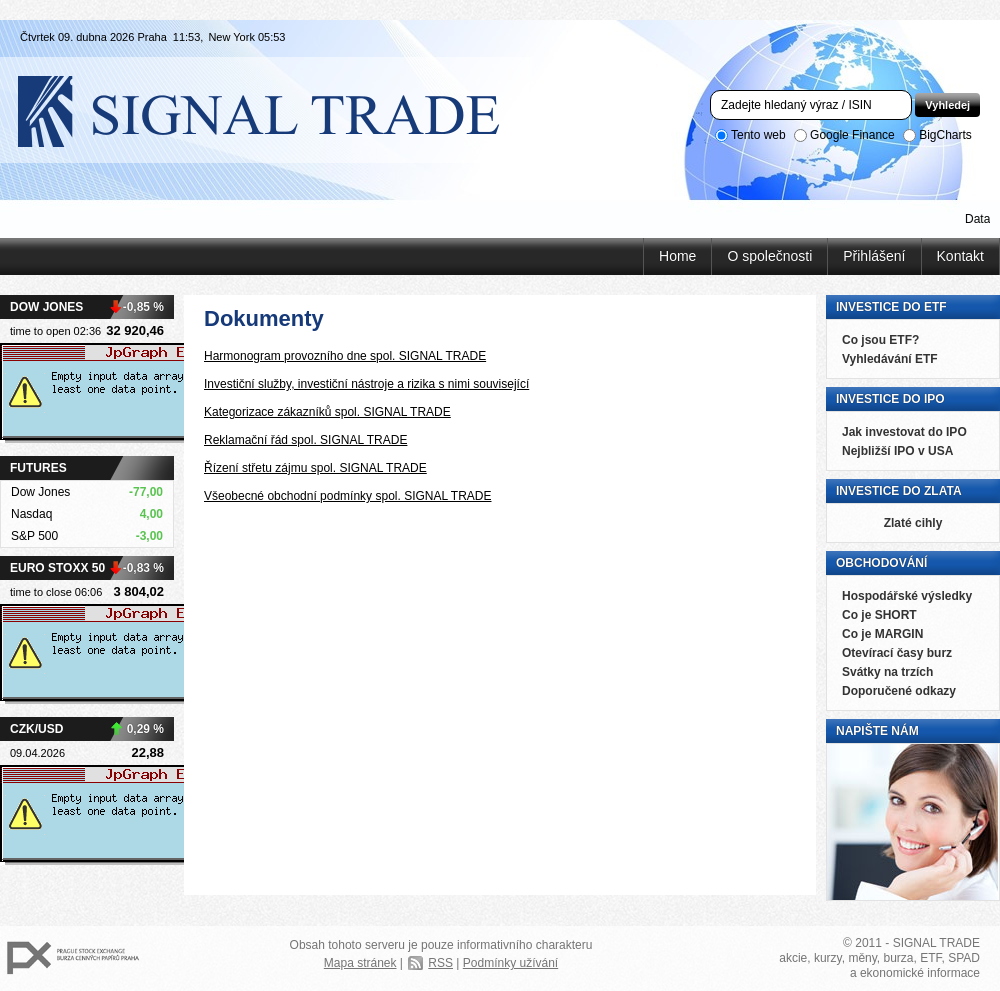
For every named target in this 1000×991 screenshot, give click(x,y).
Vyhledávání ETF (890, 359)
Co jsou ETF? (880, 340)
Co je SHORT (879, 615)
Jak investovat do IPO (904, 432)
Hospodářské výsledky (907, 596)
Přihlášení (874, 256)
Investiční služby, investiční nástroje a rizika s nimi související (366, 384)
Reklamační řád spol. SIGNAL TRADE (305, 440)
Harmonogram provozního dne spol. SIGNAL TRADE (345, 356)
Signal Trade (275, 110)
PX (73, 958)
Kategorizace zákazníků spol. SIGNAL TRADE (327, 412)
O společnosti (769, 256)
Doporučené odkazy (899, 691)
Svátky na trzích (887, 672)
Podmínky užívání (510, 963)
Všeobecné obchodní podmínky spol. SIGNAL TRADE (348, 496)
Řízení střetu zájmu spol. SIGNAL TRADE (315, 468)
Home (677, 256)
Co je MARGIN (882, 634)
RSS (440, 963)
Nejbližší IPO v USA (897, 451)
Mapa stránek (360, 963)
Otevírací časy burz (897, 653)
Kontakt (960, 256)
